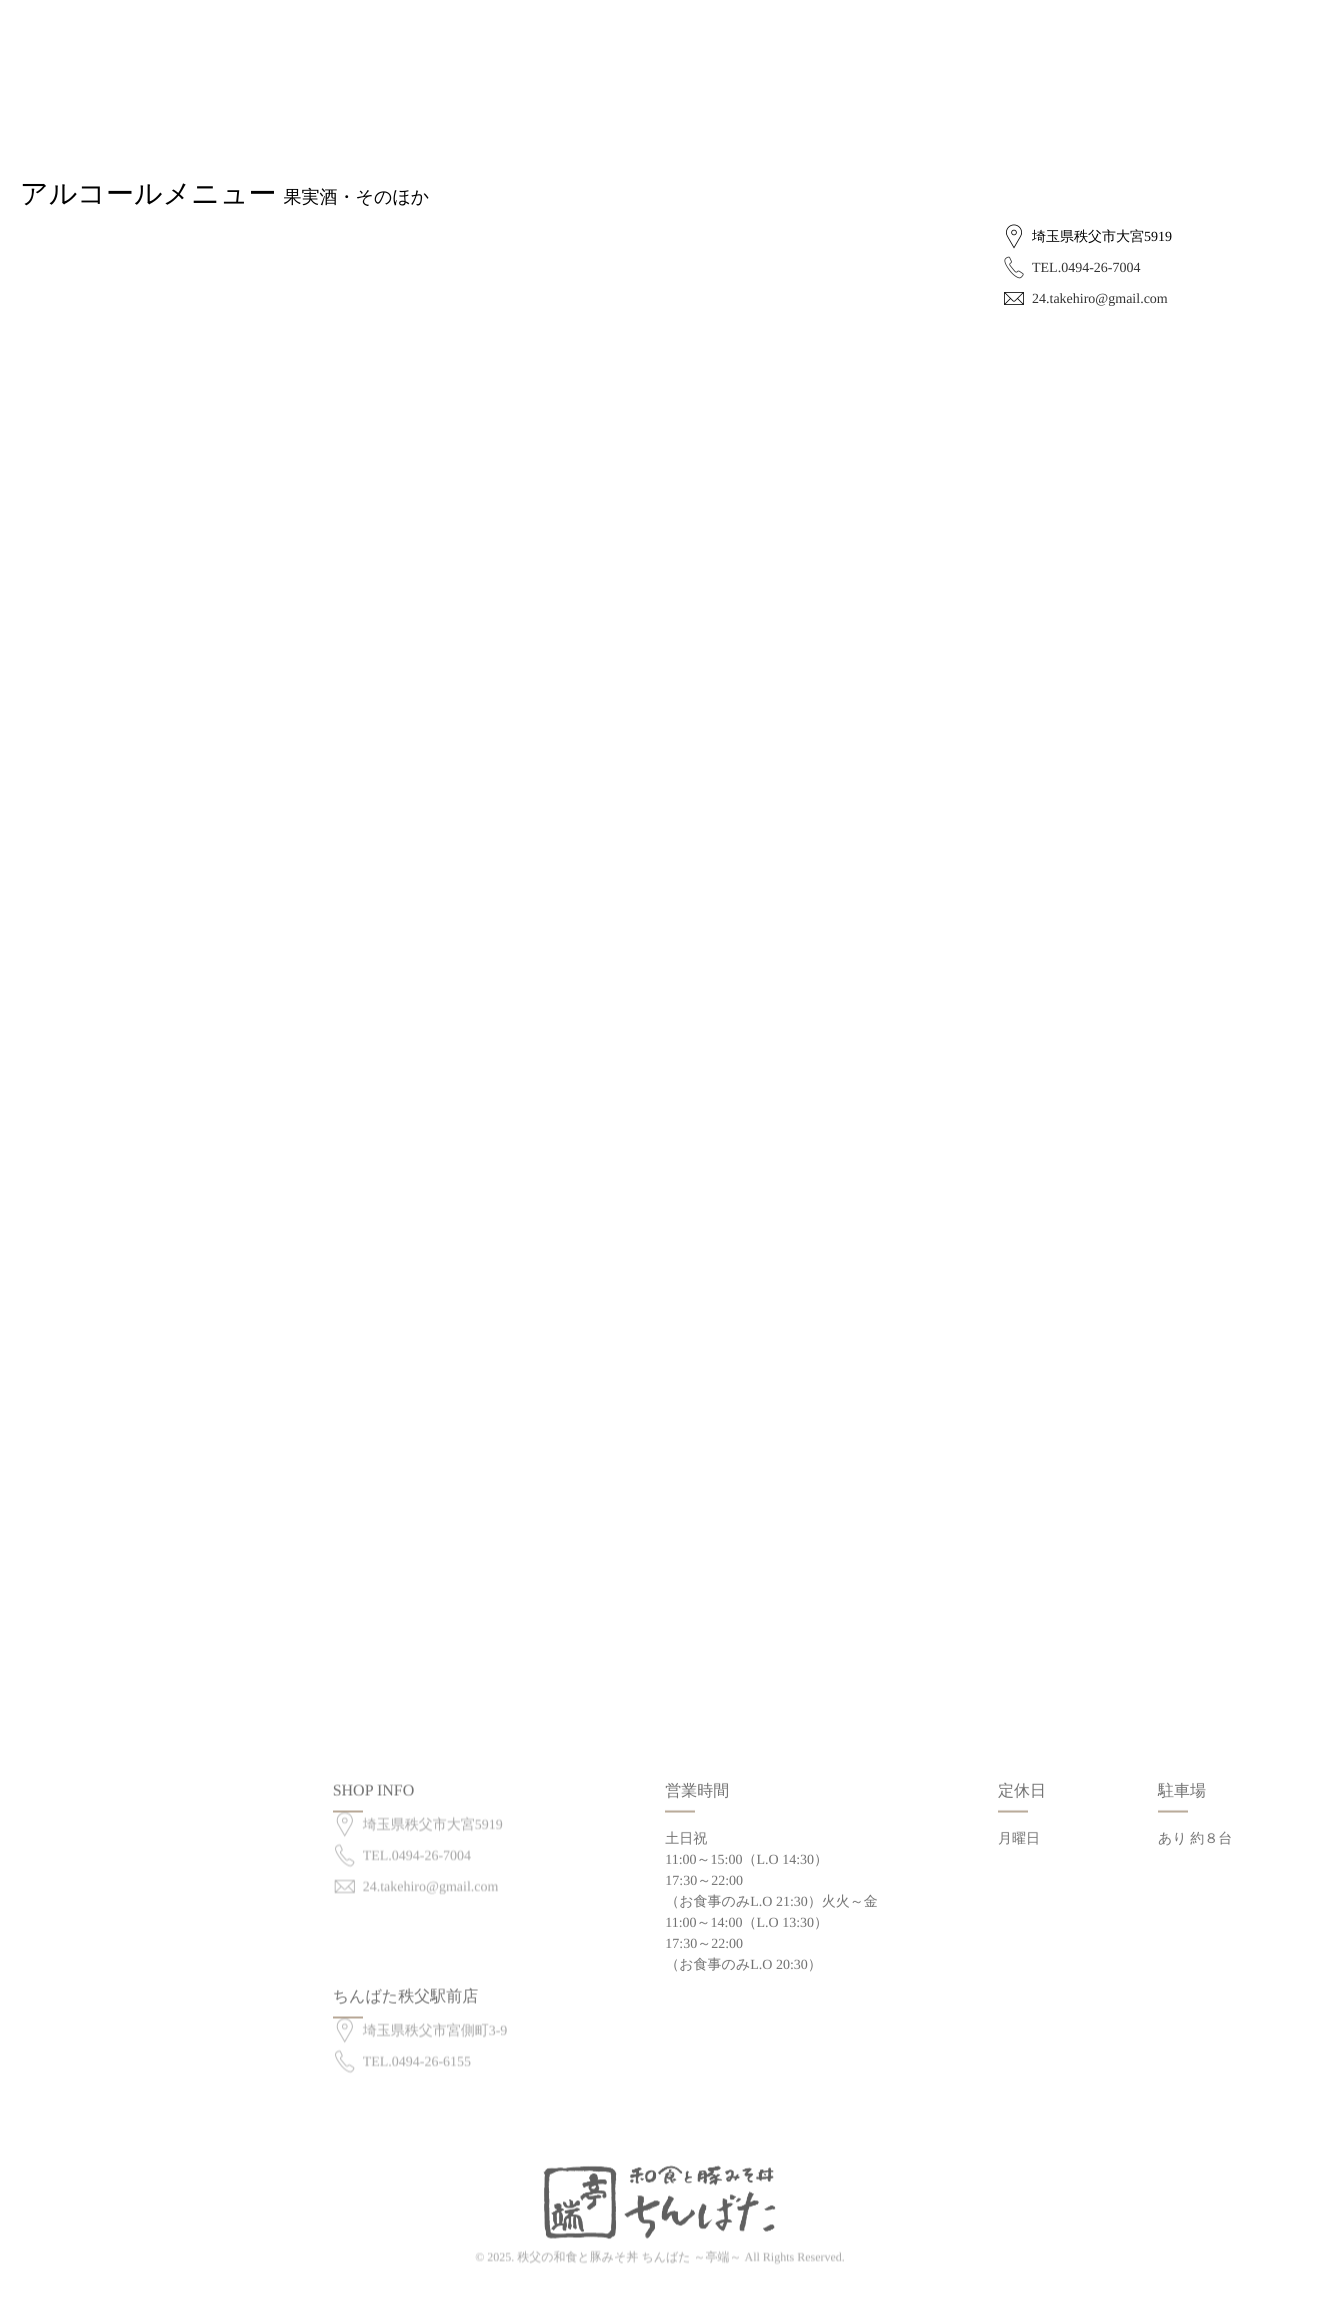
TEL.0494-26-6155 (417, 2043)
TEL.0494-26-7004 (1086, 268)
